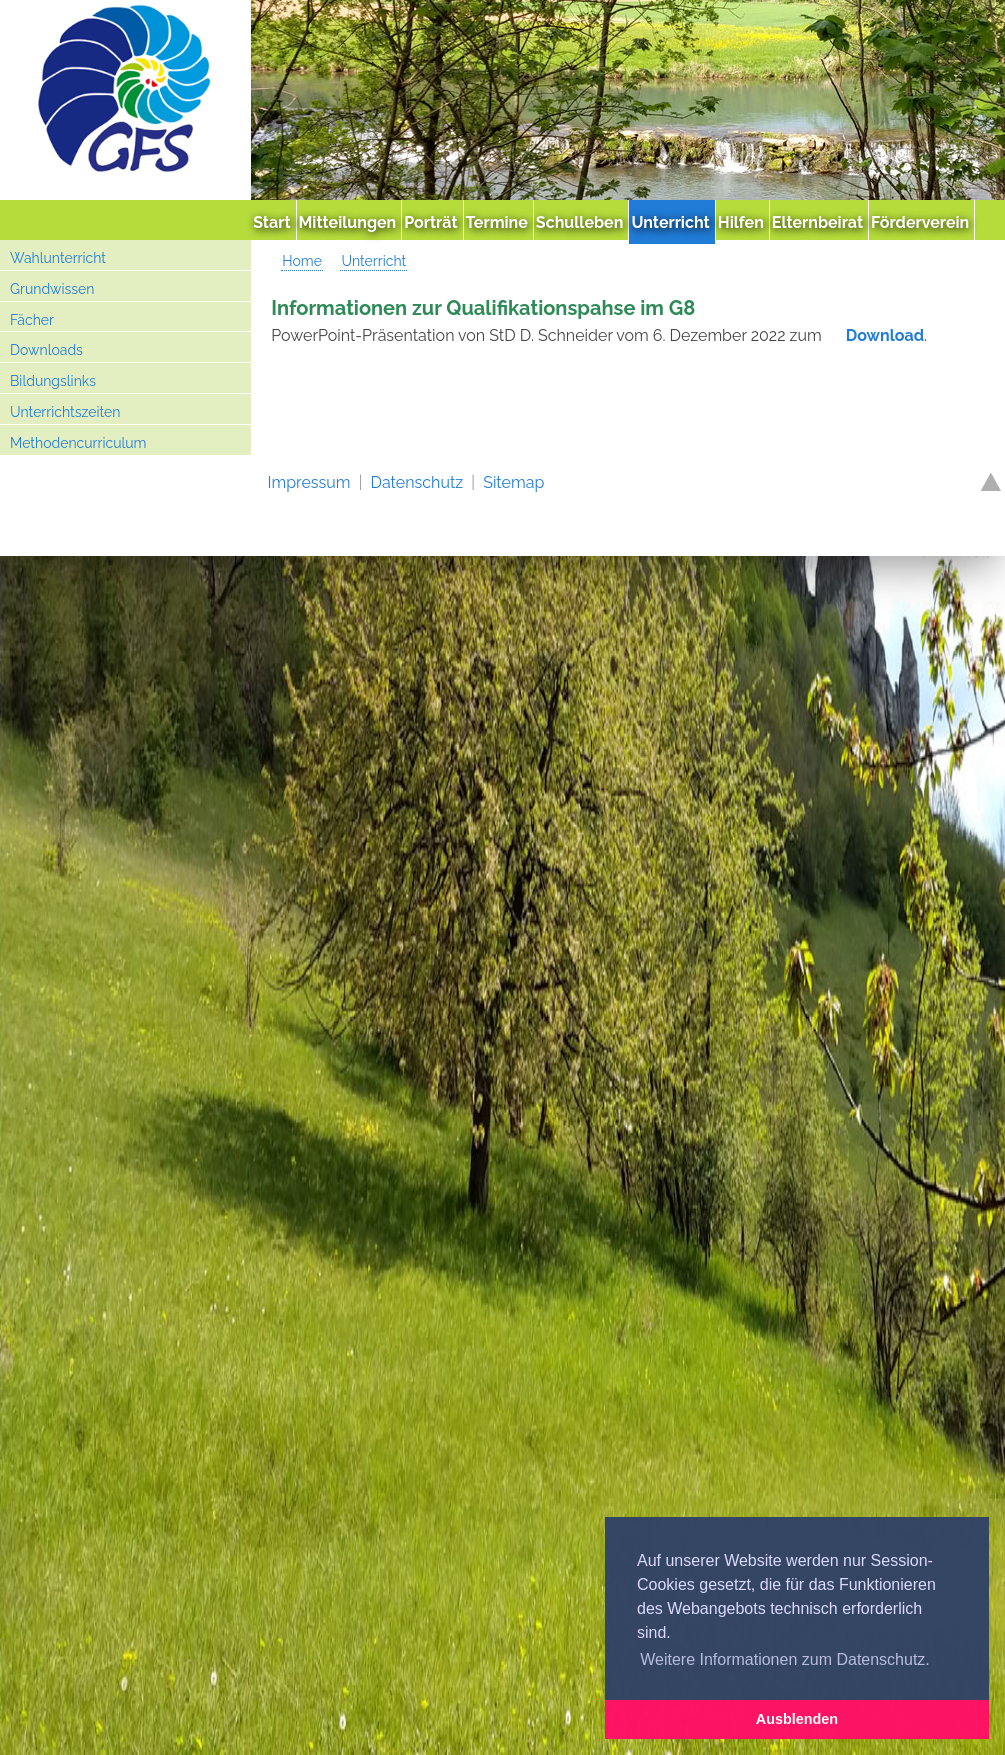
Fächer (32, 320)
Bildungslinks (53, 381)
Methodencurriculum (78, 443)
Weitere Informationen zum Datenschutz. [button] (785, 1659)
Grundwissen (52, 289)
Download (885, 335)
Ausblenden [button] (797, 1719)
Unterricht (373, 261)
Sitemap (513, 482)
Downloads (46, 350)
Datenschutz (417, 482)
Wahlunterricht (58, 258)
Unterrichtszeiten (65, 412)
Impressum (309, 482)
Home (302, 261)
